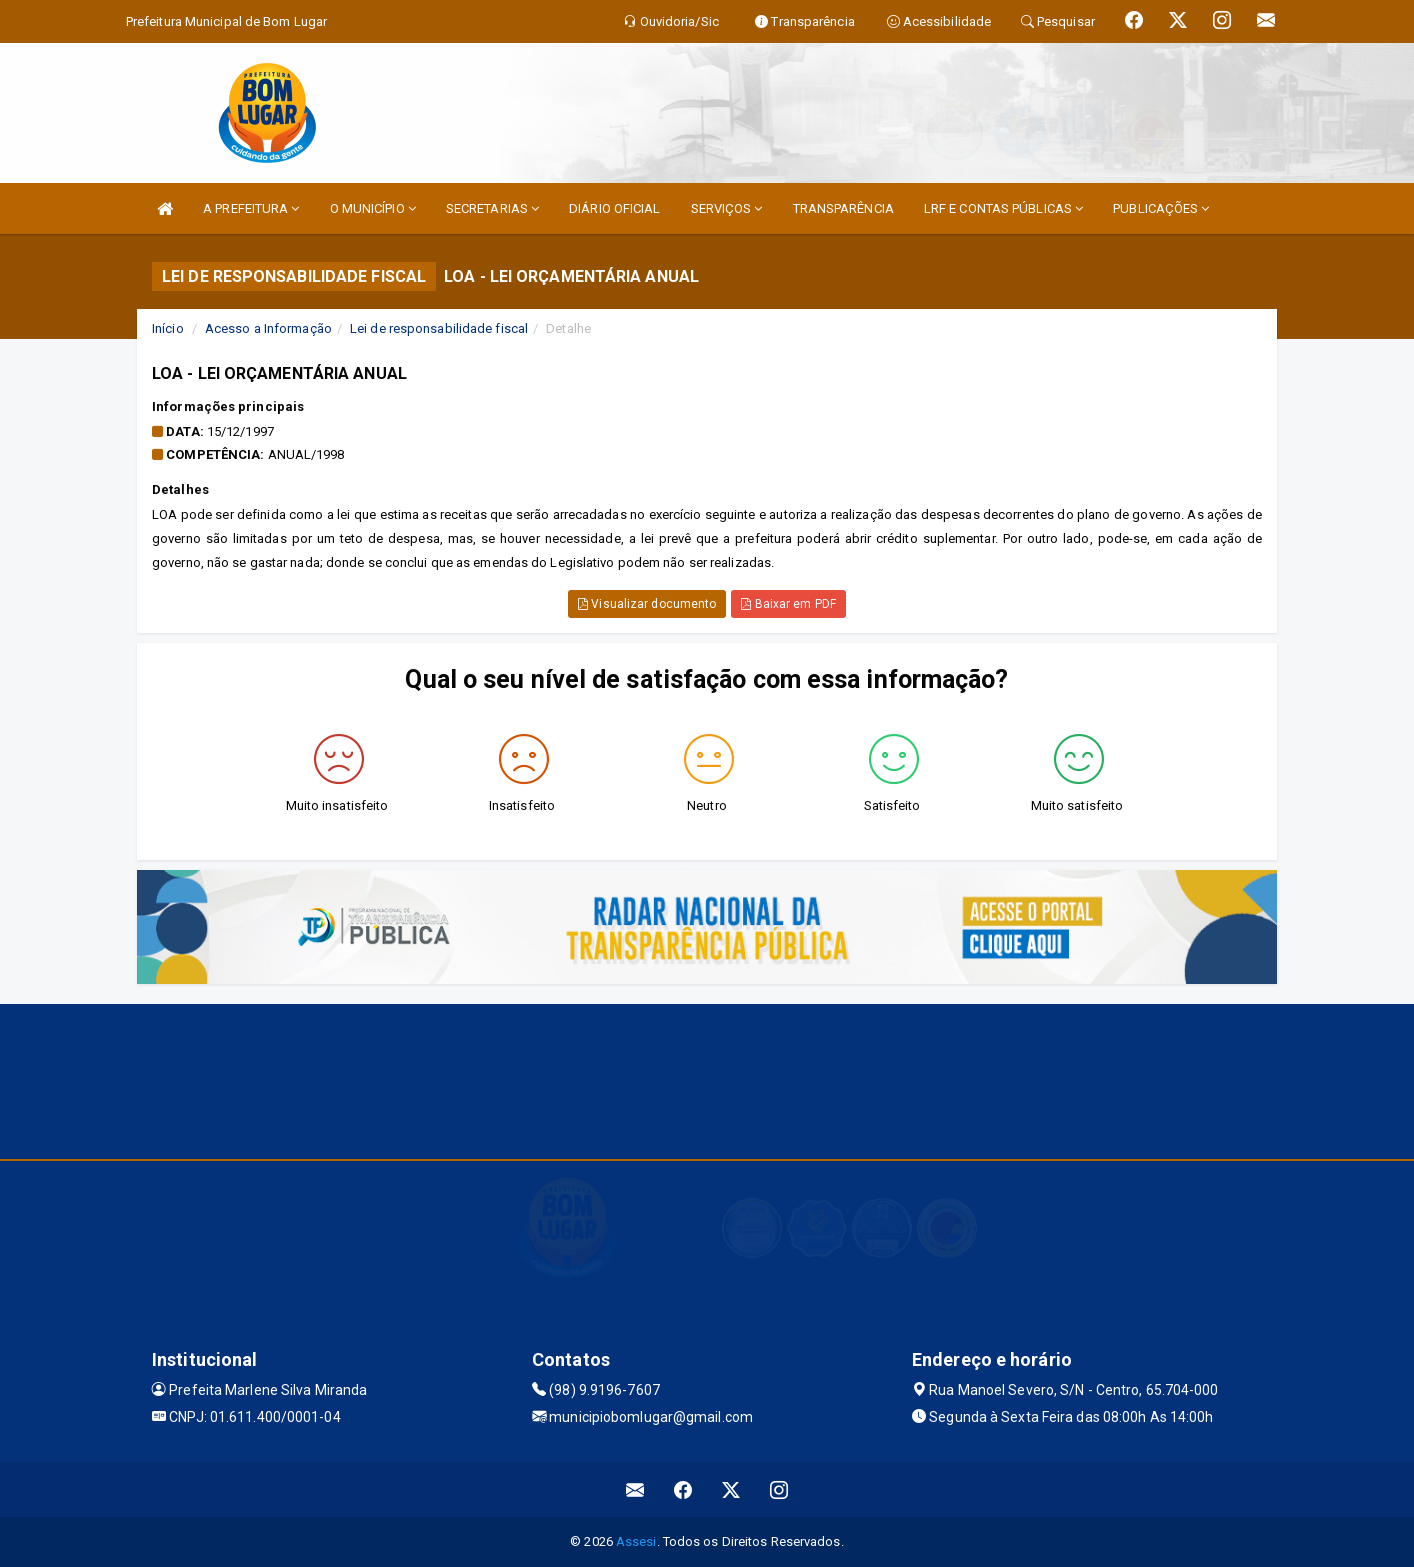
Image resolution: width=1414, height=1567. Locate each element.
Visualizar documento (647, 604)
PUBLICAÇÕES (1161, 208)
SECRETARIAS (492, 208)
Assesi (636, 1541)
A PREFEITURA (251, 208)
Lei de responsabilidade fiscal (439, 328)
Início (168, 328)
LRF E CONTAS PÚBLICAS (1003, 208)
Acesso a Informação (268, 328)
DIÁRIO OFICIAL (614, 208)
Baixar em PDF (788, 604)
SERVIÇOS (727, 208)
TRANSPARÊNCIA (843, 208)
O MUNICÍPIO (373, 208)
